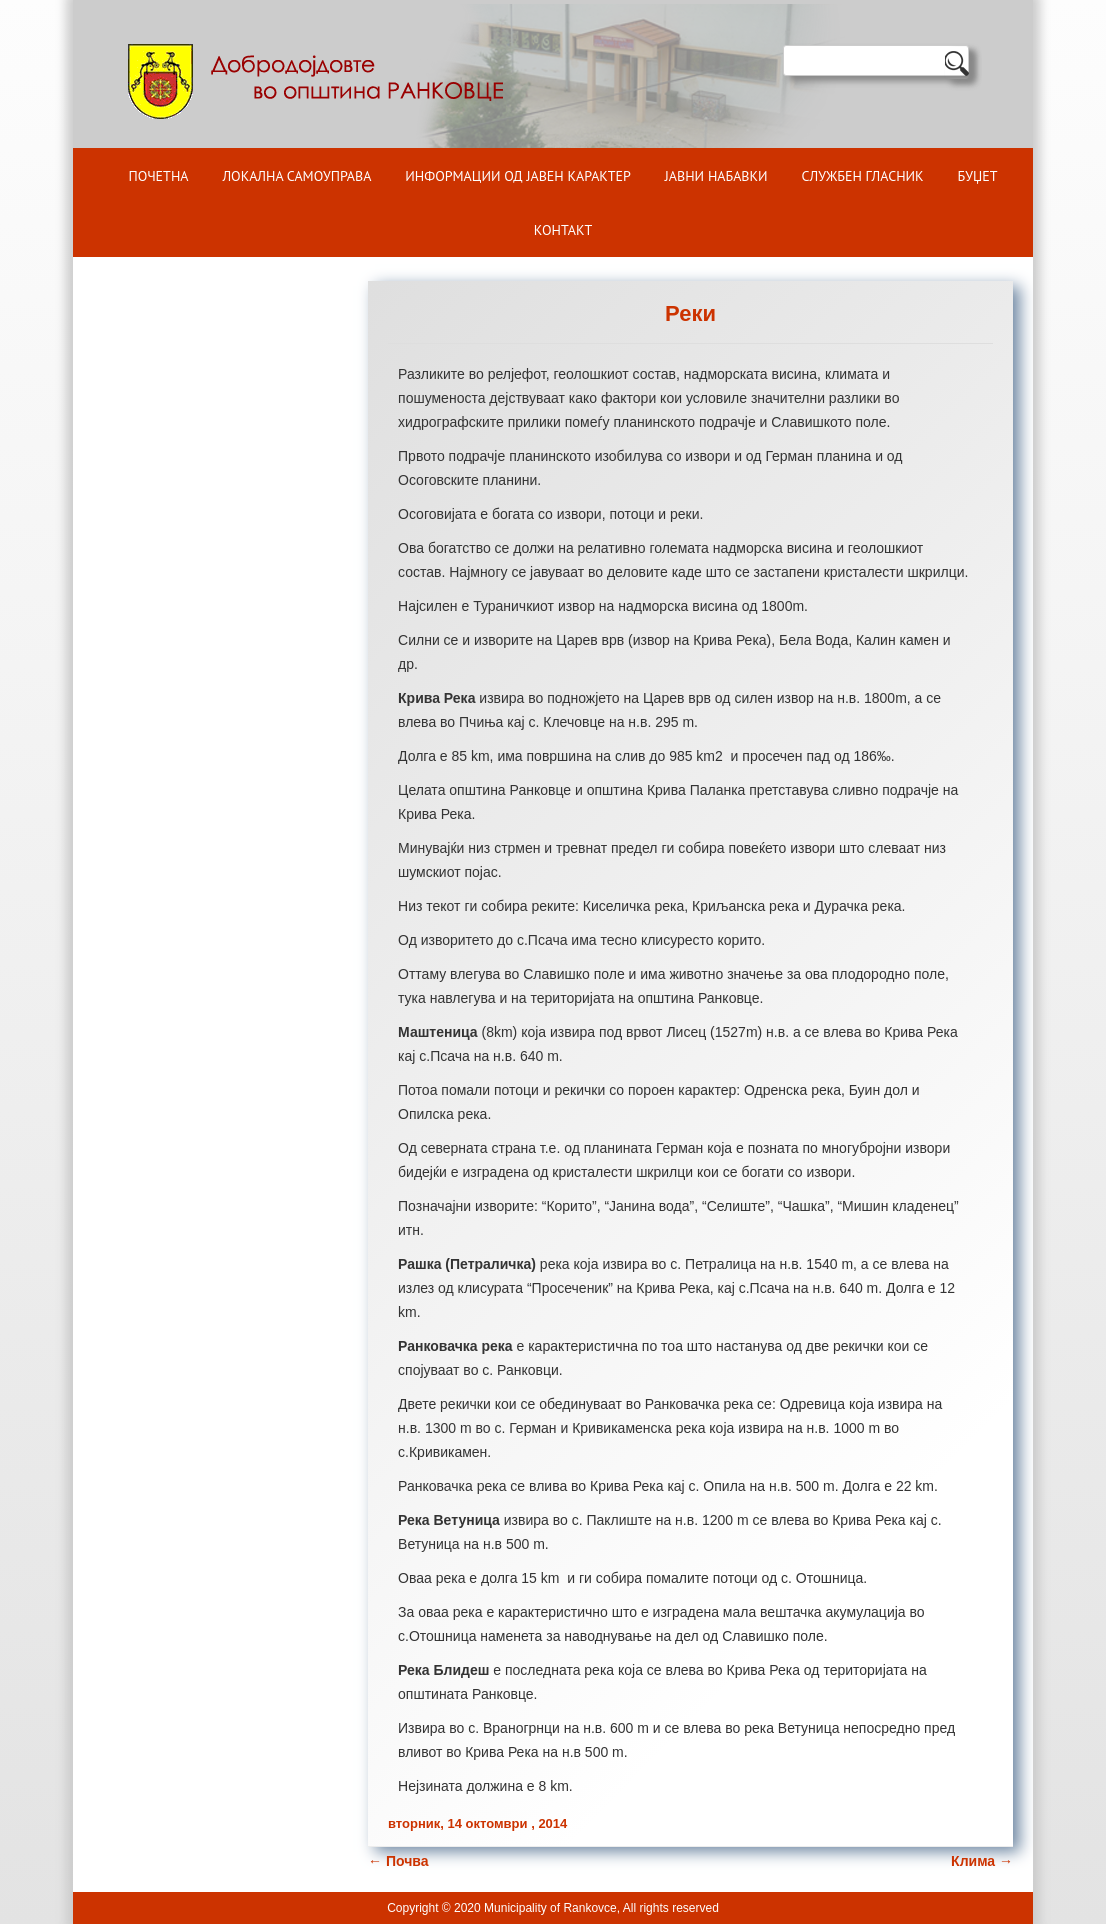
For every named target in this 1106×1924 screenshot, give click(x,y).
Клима (982, 1861)
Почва (398, 1861)
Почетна (159, 176)
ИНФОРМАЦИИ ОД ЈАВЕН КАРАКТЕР (518, 176)
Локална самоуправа (296, 176)
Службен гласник (863, 176)
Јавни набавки (716, 176)
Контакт (563, 230)
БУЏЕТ (978, 176)
